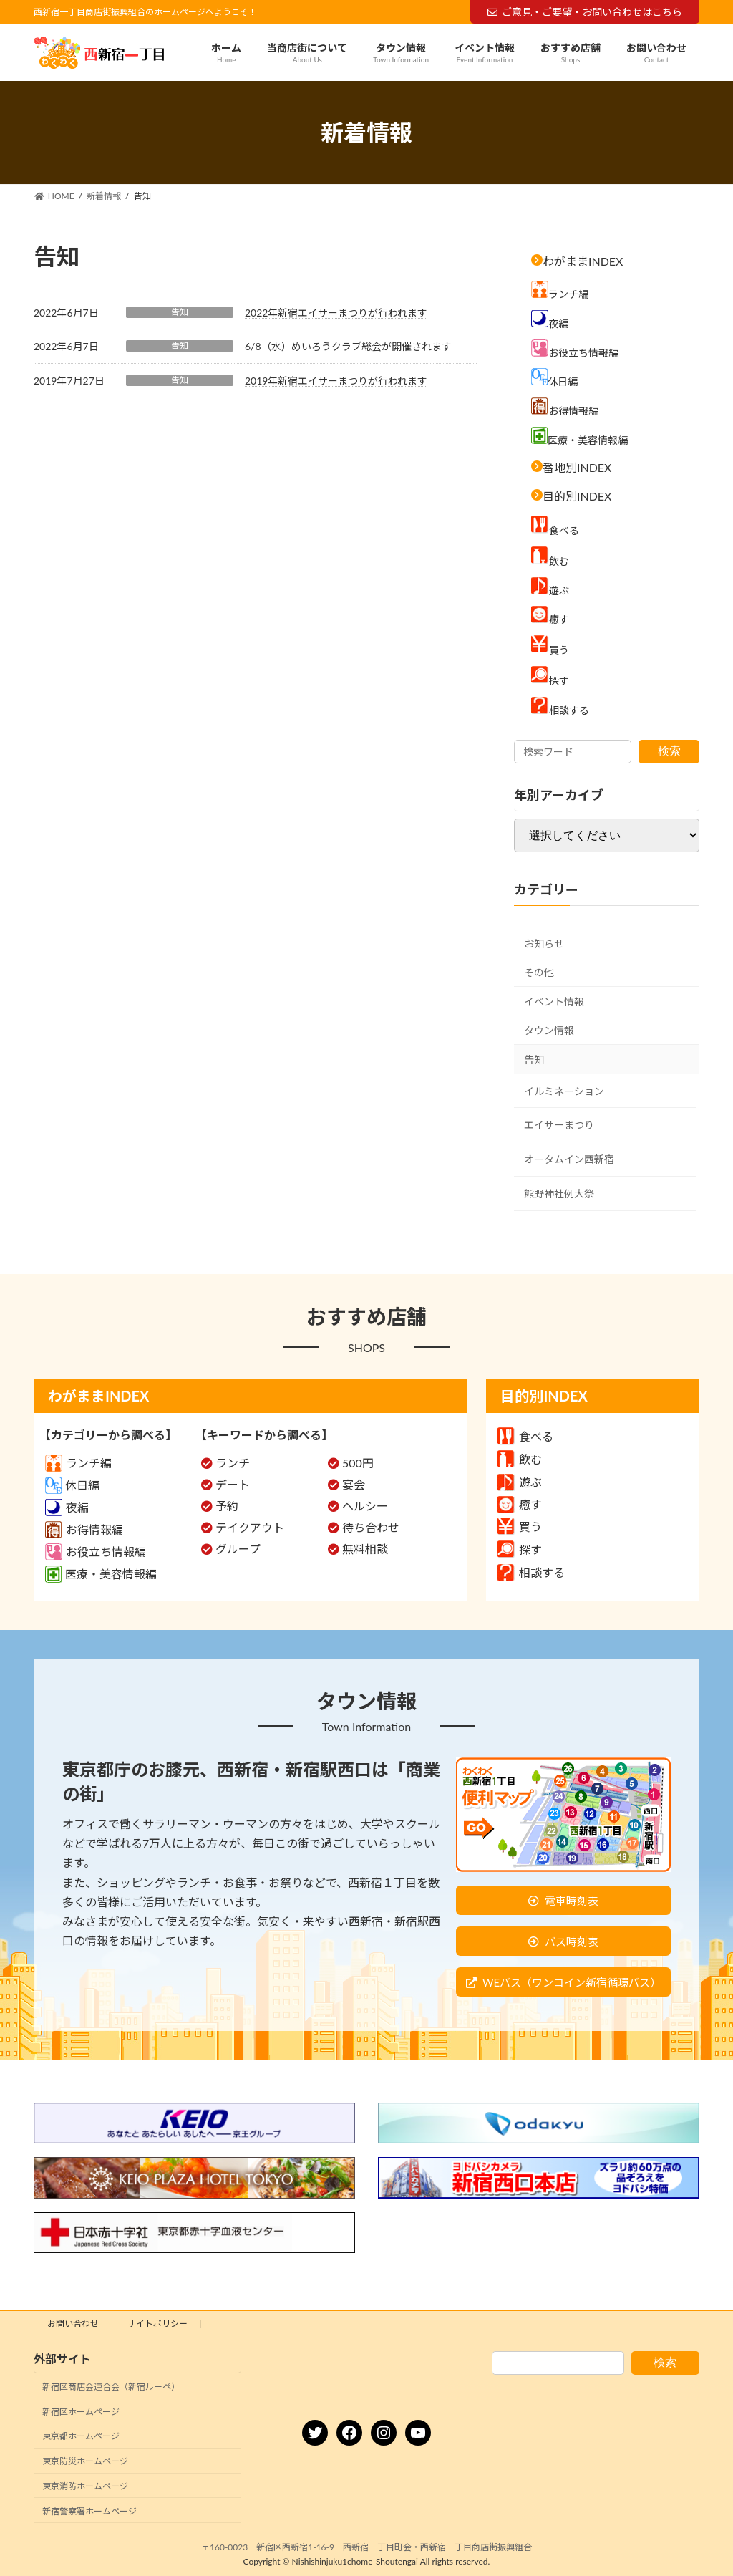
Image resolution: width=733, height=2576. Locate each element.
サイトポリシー (157, 2323)
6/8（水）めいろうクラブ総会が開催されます (348, 346)
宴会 (353, 1484)
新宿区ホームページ (81, 2411)
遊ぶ (519, 1482)
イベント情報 (554, 1001)
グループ (238, 1548)
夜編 (67, 1507)
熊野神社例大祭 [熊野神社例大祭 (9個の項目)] (559, 1193)
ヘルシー (365, 1506)
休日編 (72, 1485)
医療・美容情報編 (101, 1574)
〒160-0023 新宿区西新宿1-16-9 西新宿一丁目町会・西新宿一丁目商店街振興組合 (366, 2547)
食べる (525, 1436)
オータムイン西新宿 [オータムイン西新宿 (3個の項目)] (569, 1159)
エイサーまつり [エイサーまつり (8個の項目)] (559, 1125)
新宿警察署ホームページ (89, 2511)
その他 (539, 972)
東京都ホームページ (81, 2436)
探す (519, 1549)
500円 (358, 1463)
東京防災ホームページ (85, 2461)
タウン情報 (549, 1031)
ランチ (232, 1463)
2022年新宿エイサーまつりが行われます (336, 313)
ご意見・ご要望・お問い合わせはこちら (584, 12)
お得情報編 (84, 1529)
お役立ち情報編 (95, 1551)
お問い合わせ (73, 2323)
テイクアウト (249, 1527)
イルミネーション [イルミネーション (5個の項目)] (564, 1091)
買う (519, 1526)
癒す (519, 1504)
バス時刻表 (571, 1941)
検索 (669, 751)
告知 (179, 312)
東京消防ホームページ (85, 2486)
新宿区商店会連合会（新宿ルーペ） (111, 2386)
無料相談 (365, 1548)
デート (232, 1484)
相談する (531, 1572)
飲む (519, 1459)
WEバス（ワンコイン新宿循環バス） (571, 1982)
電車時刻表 (571, 1900)
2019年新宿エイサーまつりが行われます (336, 381)
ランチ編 (78, 1463)
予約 (226, 1506)
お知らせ (544, 943)
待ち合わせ (370, 1527)
